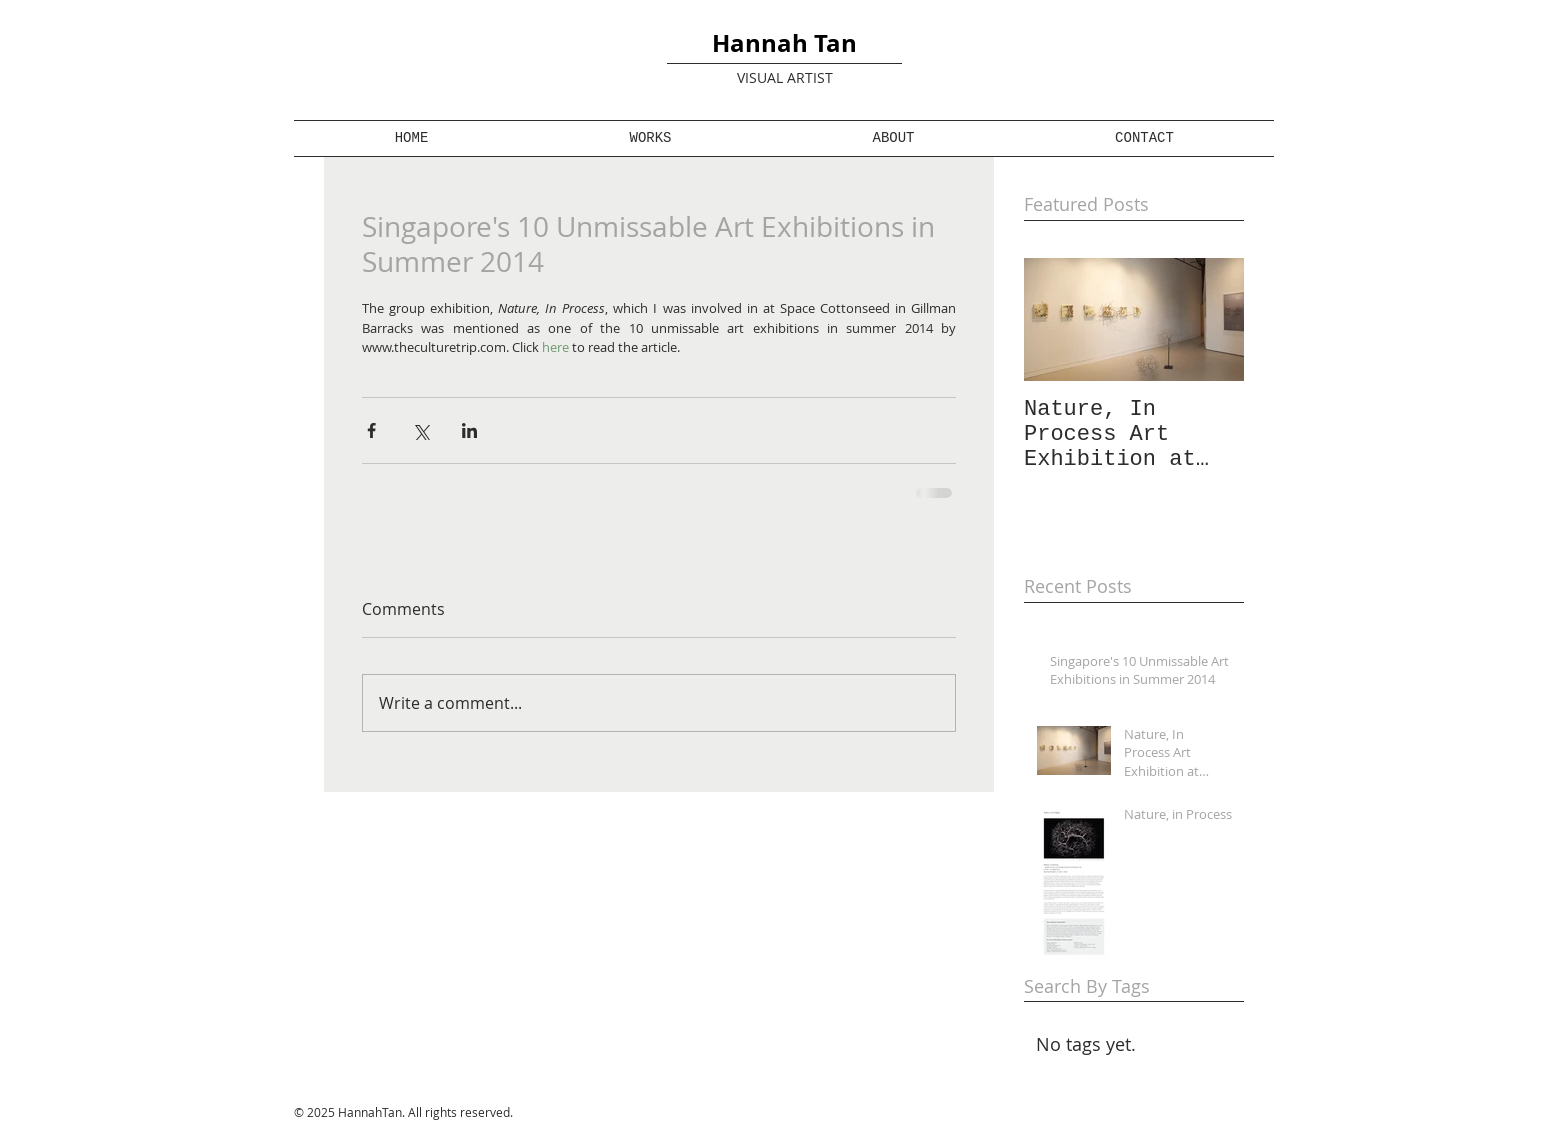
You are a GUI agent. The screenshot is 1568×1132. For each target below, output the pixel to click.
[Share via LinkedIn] (469, 430)
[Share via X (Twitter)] (420, 430)
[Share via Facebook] (371, 430)
